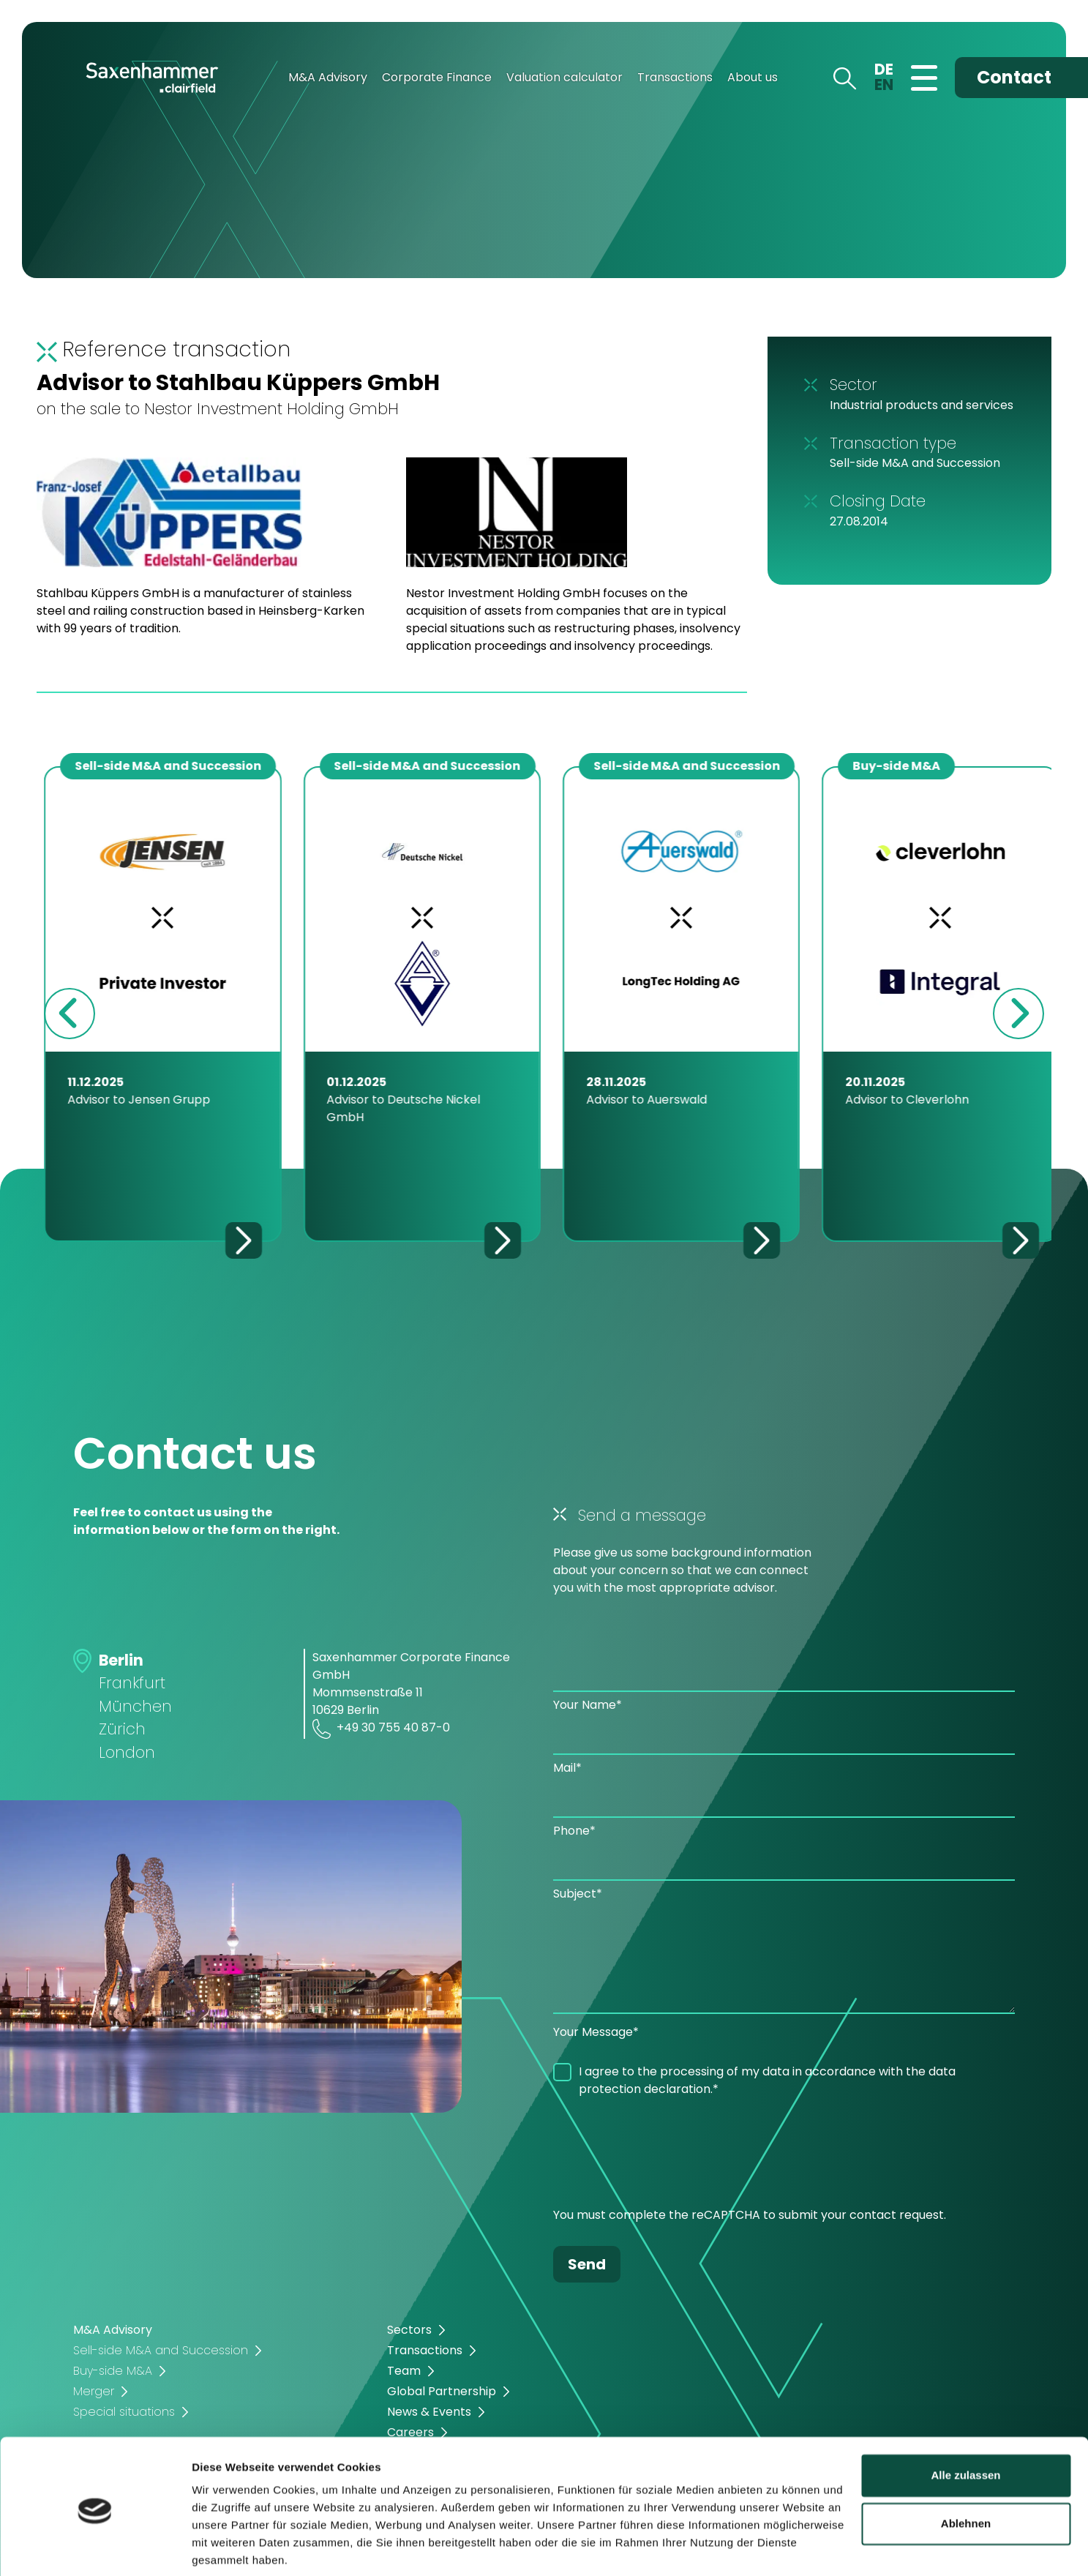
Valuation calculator (564, 77)
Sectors (409, 2329)
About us (752, 77)
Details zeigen (229, 2547)
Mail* (567, 1767)
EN (883, 84)
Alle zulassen (965, 2422)
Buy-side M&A (112, 2370)
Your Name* (587, 1704)
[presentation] (664, 2155)
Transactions (675, 77)
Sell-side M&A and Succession (160, 2350)
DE (883, 69)
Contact (1014, 77)
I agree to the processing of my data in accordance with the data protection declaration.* (767, 2080)
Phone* (574, 1830)
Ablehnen (966, 2469)
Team (404, 2370)
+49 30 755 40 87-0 (381, 1729)
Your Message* (596, 2031)
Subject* (577, 1893)
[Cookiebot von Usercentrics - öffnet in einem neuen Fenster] (95, 2547)
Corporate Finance (437, 77)
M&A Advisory (327, 77)
